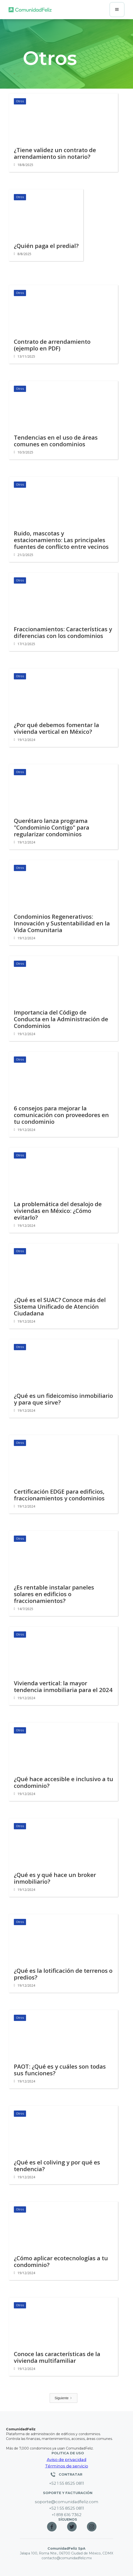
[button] (117, 9)
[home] (30, 9)
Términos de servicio (66, 2466)
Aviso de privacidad (66, 2459)
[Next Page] (63, 2398)
